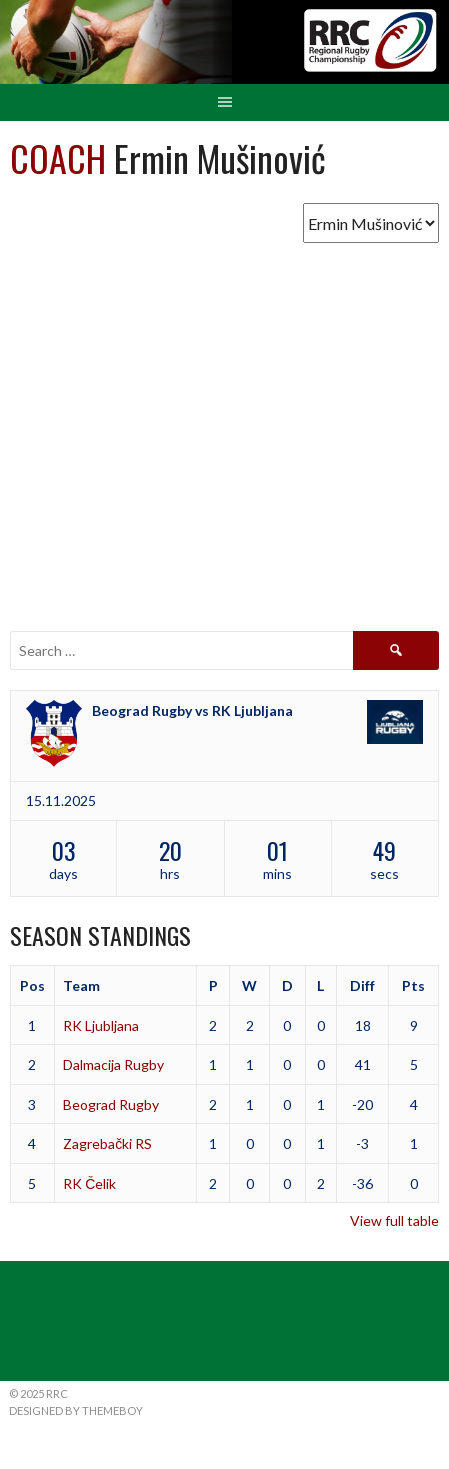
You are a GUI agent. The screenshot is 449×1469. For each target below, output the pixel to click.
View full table (394, 1220)
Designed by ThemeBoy (76, 1410)
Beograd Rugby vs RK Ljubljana (192, 710)
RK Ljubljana (101, 1025)
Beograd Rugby (111, 1104)
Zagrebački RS (107, 1143)
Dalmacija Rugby (113, 1064)
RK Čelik (89, 1183)
